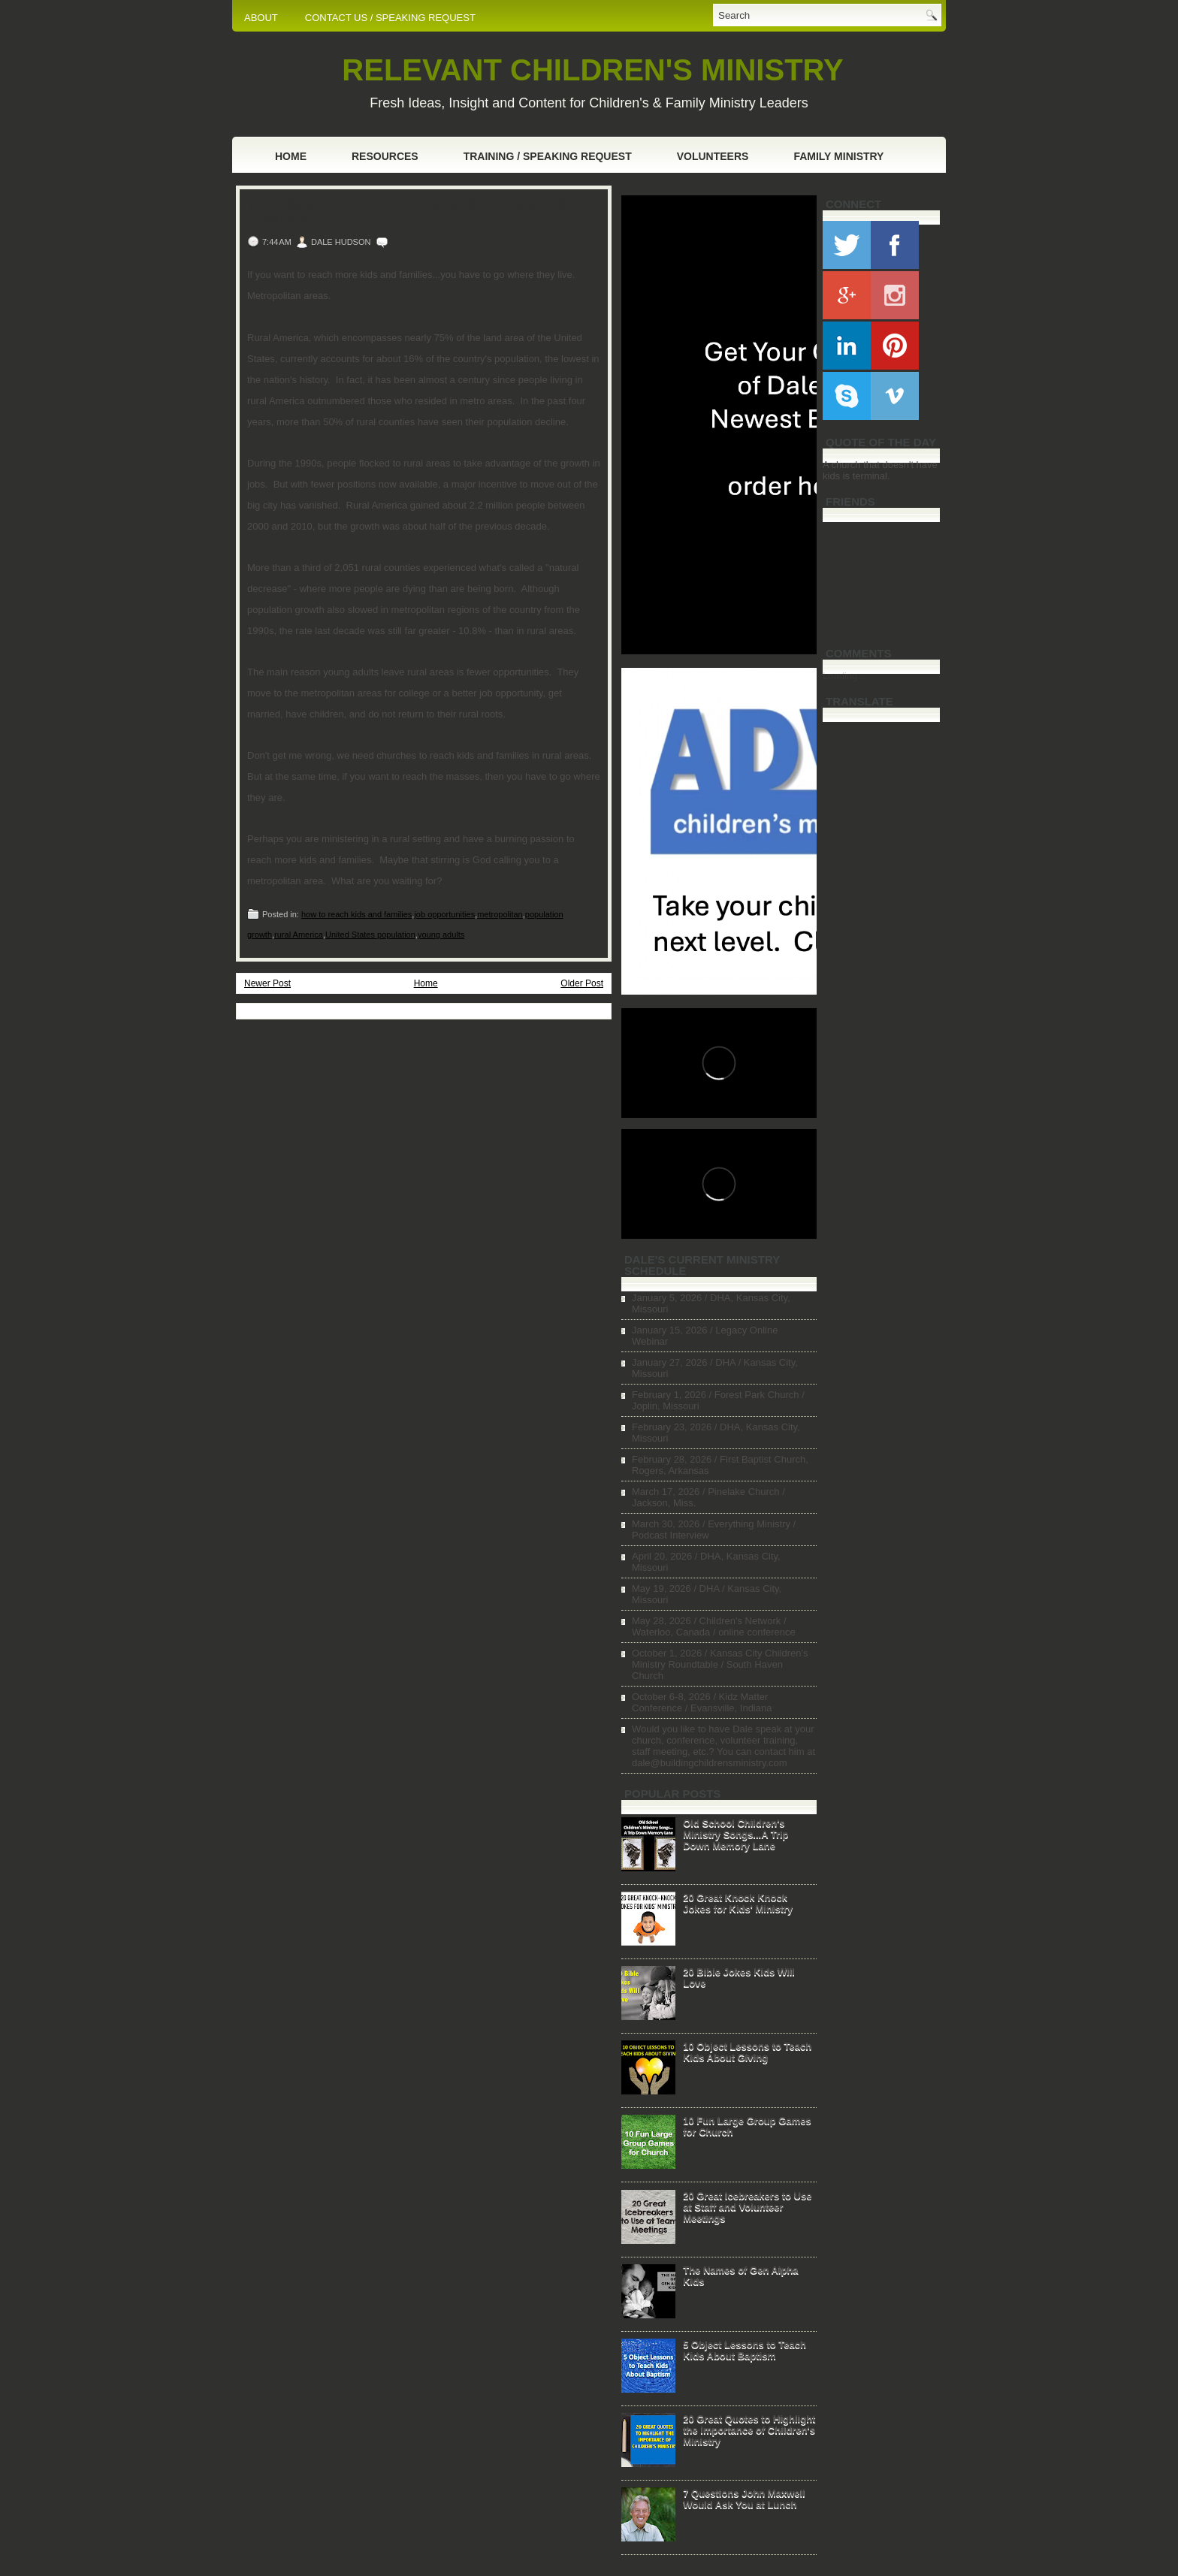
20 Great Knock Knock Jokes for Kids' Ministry (738, 1903)
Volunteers (713, 156)
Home (291, 156)
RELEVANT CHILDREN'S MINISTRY (592, 69)
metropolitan (500, 914)
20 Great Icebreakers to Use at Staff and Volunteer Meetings (747, 2207)
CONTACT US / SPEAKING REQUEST (390, 17)
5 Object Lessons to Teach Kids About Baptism (744, 2350)
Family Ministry (838, 156)
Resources (385, 156)
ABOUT (261, 17)
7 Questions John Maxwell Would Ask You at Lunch (744, 2498)
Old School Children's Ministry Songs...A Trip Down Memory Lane (735, 1834)
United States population (370, 934)
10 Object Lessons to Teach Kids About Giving (747, 2051)
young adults (441, 934)
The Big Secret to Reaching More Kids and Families (409, 213)
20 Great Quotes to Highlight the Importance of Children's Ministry (749, 2430)
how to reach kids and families (356, 914)
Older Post (581, 983)
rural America (298, 934)
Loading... (844, 675)
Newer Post (267, 983)
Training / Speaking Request (548, 156)
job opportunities (444, 914)
